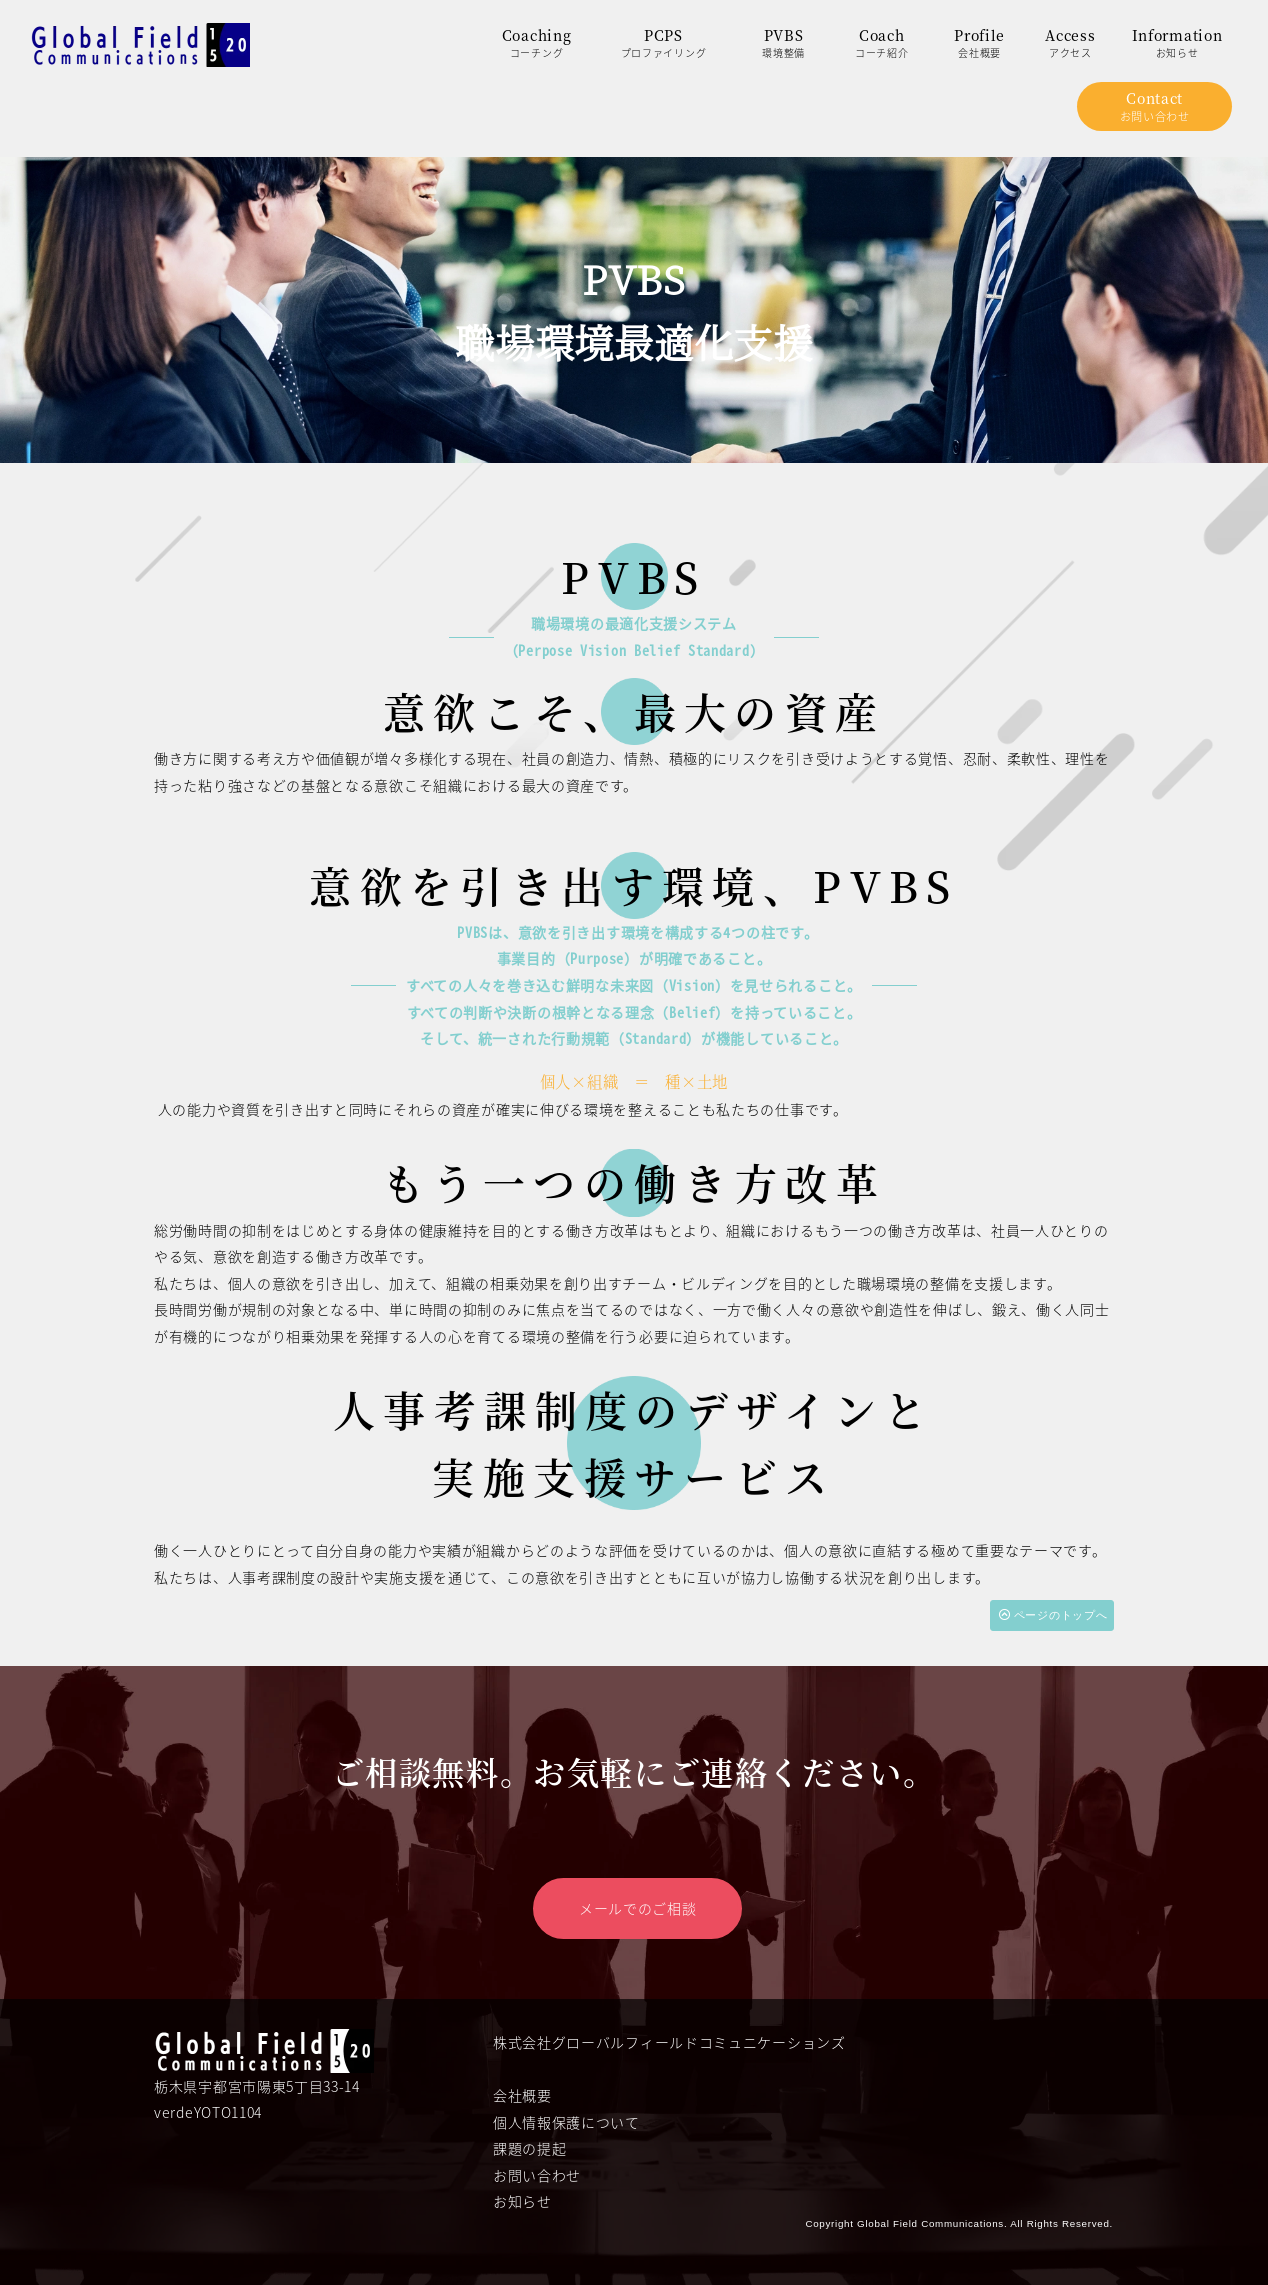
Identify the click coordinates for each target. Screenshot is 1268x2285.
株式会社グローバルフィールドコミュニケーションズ (669, 2037)
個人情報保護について (566, 2117)
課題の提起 (530, 2143)
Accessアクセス (1070, 43)
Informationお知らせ (1177, 43)
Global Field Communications (930, 2218)
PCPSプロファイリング (664, 43)
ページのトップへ (1053, 1614)
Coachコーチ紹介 (882, 43)
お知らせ (522, 2197)
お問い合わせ (537, 2170)
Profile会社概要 (979, 43)
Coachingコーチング (537, 43)
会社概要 (522, 2090)
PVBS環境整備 (783, 43)
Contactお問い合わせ (1155, 106)
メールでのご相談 (638, 1903)
